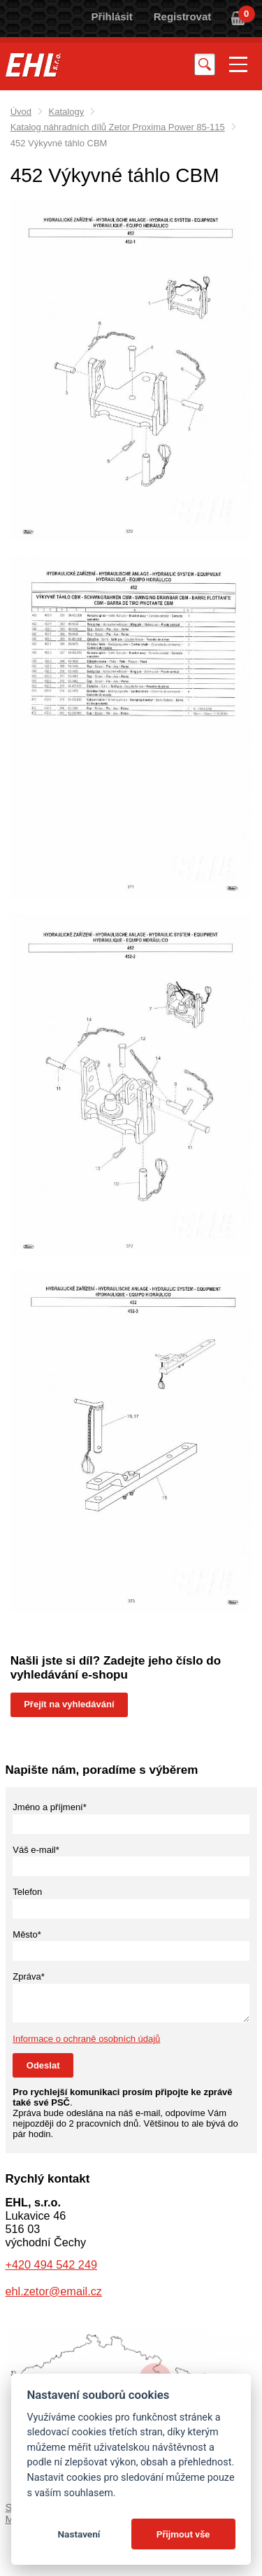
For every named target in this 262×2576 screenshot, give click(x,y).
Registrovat (183, 16)
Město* (27, 1934)
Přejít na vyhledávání (69, 1704)
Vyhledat (204, 64)
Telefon (27, 1891)
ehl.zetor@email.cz (54, 2291)
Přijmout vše (183, 2534)
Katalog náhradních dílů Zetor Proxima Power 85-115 (117, 127)
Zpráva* (29, 1976)
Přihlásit (112, 16)
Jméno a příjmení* (50, 1807)
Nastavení (78, 2534)
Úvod (20, 111)
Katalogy (67, 111)
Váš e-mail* (36, 1849)
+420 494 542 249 (51, 2264)
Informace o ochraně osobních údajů (86, 2038)
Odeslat (43, 2065)
